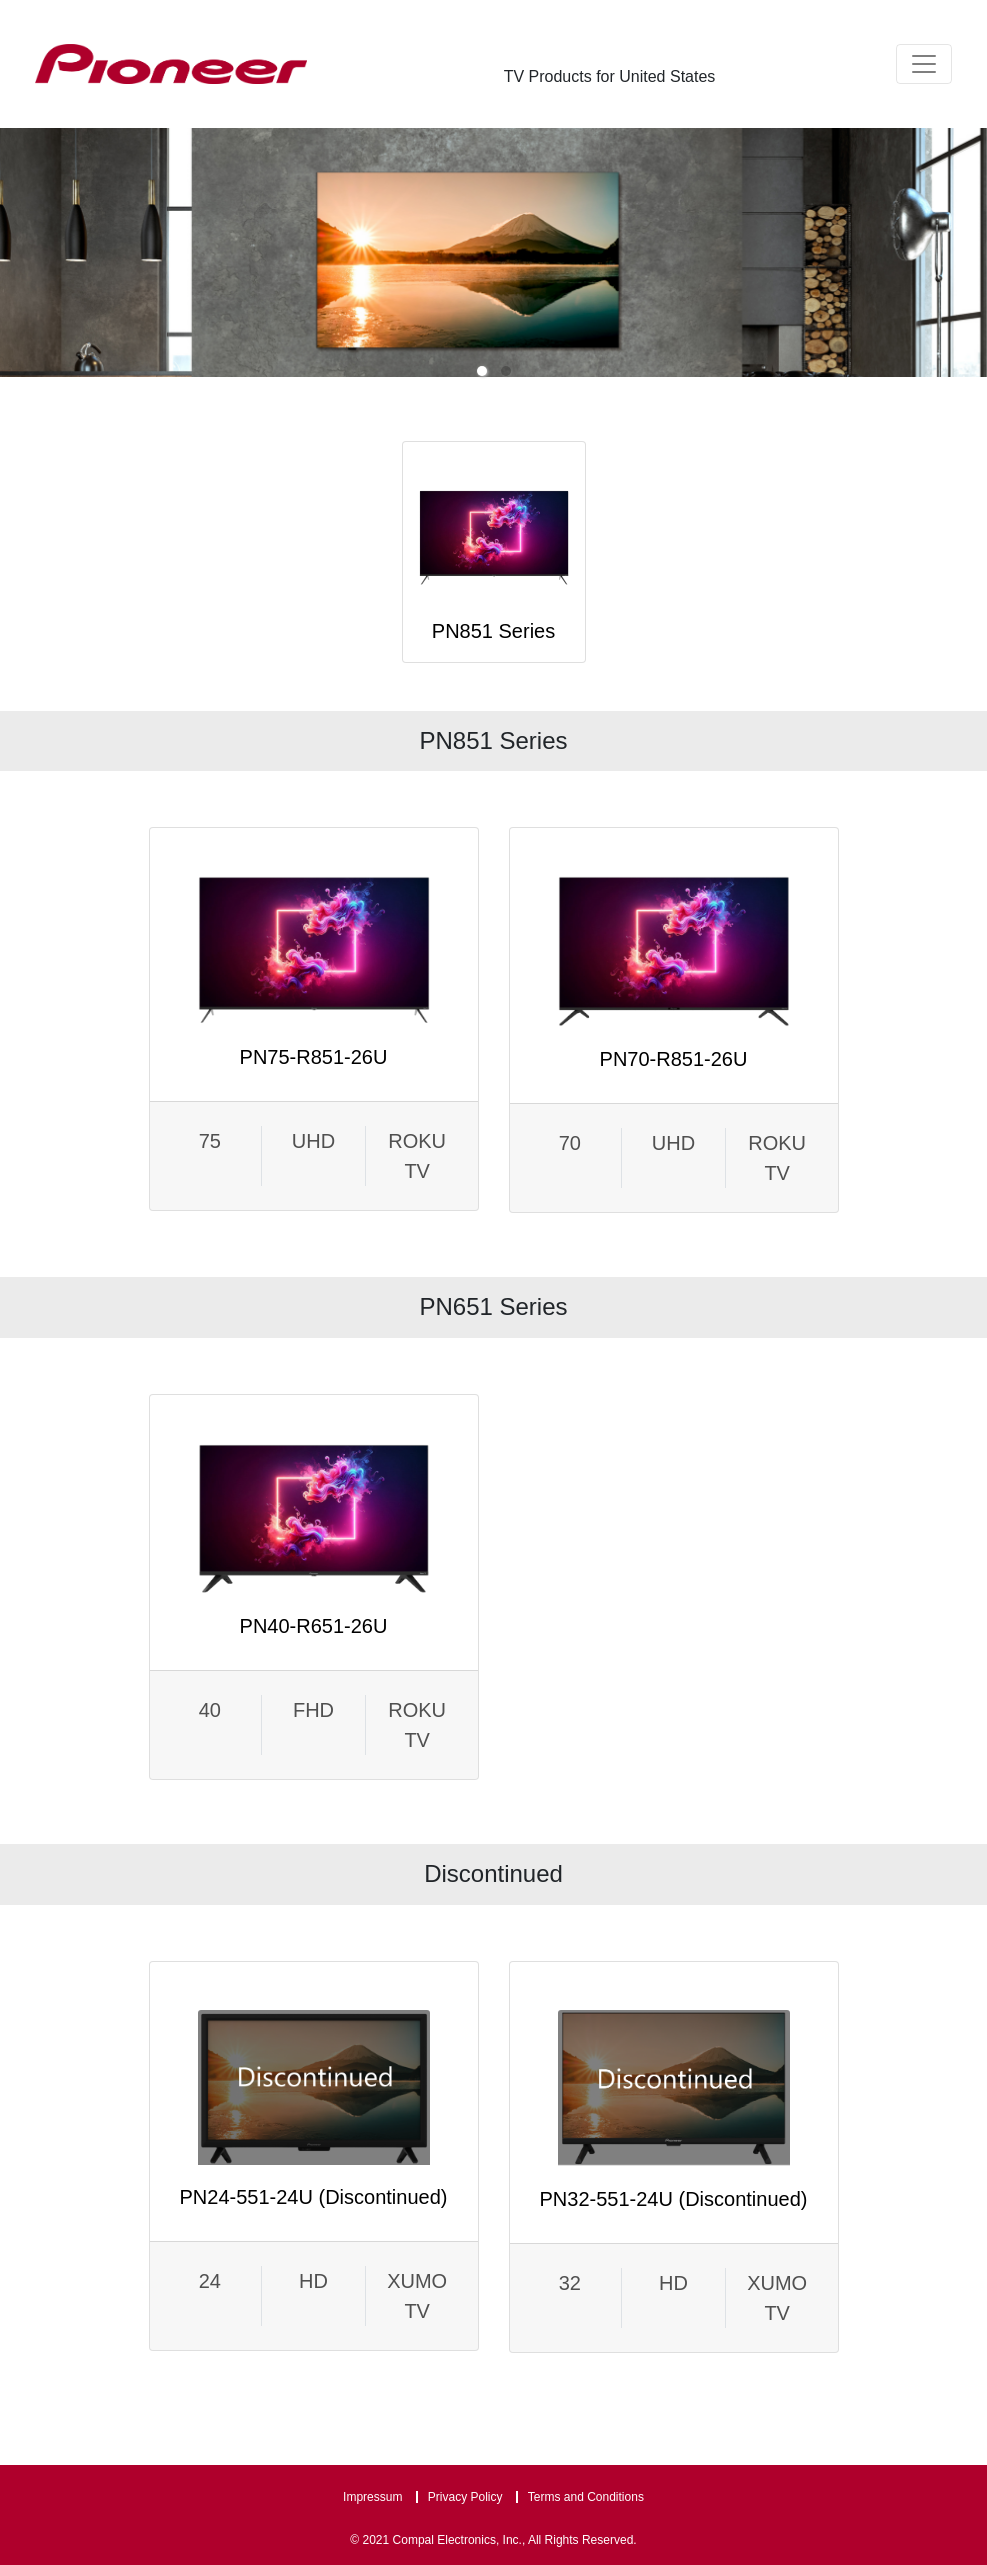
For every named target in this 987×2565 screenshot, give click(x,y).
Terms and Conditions (586, 2497)
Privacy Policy (465, 2497)
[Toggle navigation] (924, 64)
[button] (482, 371)
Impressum (372, 2497)
